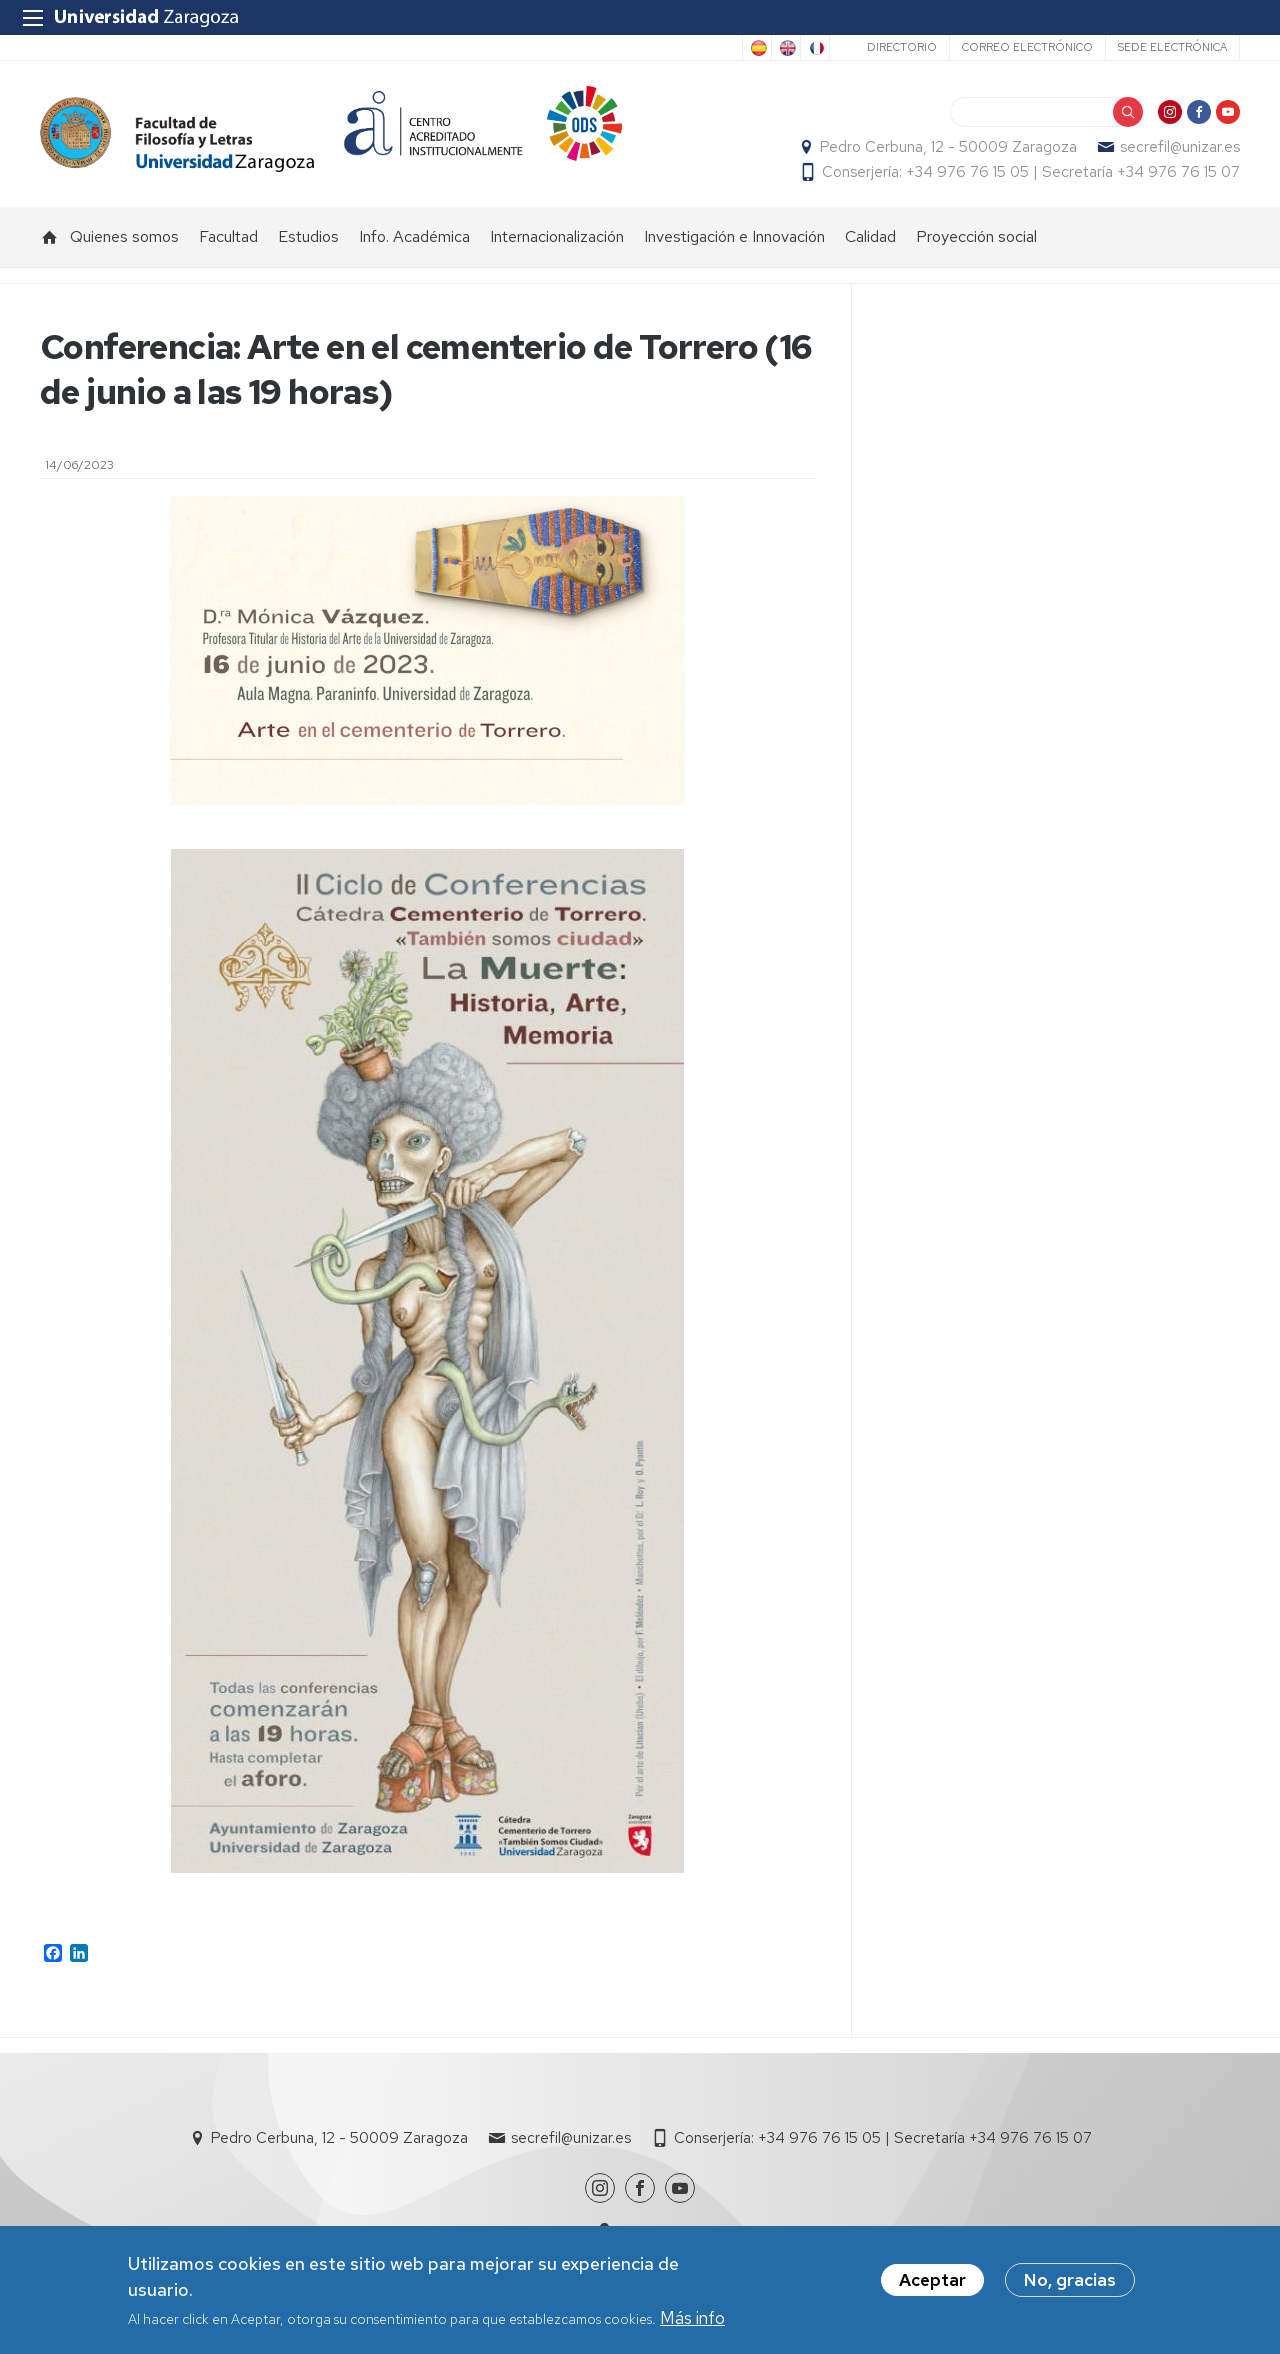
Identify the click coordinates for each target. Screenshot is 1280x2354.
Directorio (902, 47)
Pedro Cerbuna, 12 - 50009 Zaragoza (948, 147)
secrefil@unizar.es (1180, 147)
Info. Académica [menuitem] (414, 236)
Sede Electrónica (1172, 47)
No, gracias (1070, 2281)
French (815, 48)
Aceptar (932, 2281)
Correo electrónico (1027, 47)
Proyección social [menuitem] (976, 236)
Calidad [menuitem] (870, 236)
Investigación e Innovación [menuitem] (734, 236)
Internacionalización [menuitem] (557, 236)
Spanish (757, 48)
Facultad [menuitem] (228, 236)
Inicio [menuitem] (50, 237)
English (786, 48)
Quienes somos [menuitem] (124, 236)
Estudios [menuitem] (308, 236)
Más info (692, 2319)
